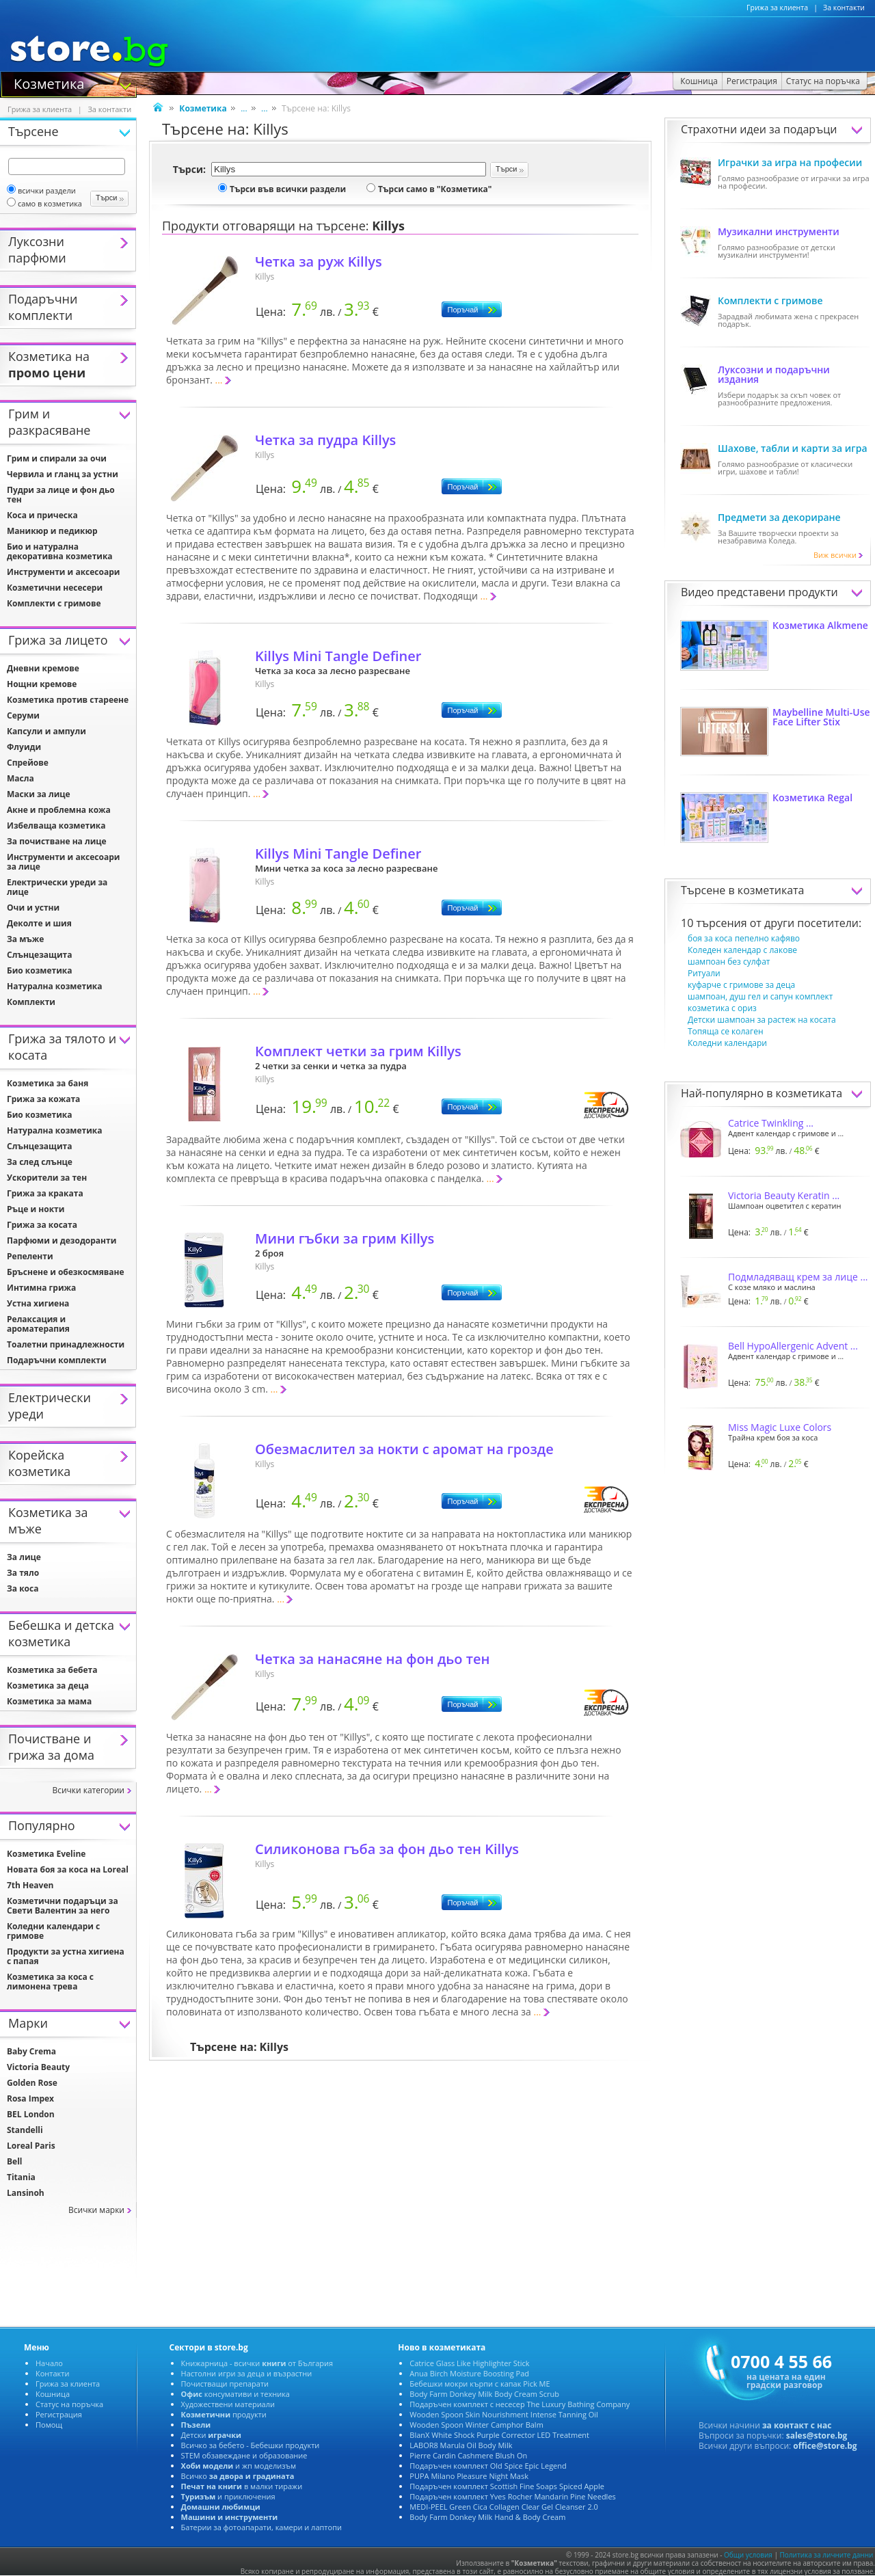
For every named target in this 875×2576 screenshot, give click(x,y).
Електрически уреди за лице (57, 887)
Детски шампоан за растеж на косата (762, 1019)
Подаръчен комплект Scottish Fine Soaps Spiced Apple (506, 2486)
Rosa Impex (30, 2098)
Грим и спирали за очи (57, 458)
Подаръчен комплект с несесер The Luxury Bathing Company (519, 2404)
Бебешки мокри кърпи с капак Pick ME (479, 2383)
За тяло (23, 1573)
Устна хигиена (38, 1303)
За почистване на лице (57, 841)
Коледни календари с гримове (53, 1931)
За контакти (844, 7)
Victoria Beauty (38, 2067)
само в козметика (44, 203)
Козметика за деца (48, 1685)
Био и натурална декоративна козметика (60, 551)
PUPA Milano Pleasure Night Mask (468, 2476)
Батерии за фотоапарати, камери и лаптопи (261, 2527)
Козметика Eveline (46, 1854)
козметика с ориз (722, 1008)
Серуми (23, 715)
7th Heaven (30, 1885)
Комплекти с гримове (770, 300)
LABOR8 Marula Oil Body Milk (460, 2445)
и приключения (228, 2496)
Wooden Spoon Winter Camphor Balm (476, 2424)
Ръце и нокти (35, 1209)
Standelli (25, 2130)
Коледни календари (727, 1043)
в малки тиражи (242, 2486)
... (244, 108)
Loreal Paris (31, 2145)
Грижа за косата (42, 1225)
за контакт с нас (797, 2425)
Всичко (238, 2476)
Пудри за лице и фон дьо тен (61, 494)
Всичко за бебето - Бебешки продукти (250, 2445)
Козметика (49, 83)
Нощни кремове (42, 684)
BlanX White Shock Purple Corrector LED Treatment (499, 2435)
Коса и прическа (42, 515)
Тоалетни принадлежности (65, 1344)
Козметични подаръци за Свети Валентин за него (62, 1905)
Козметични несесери (55, 587)
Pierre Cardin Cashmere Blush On (468, 2455)
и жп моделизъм (239, 2465)
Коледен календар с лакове (742, 950)
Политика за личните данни (827, 2555)
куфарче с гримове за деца (741, 985)
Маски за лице (38, 794)
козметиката (771, 890)
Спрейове (28, 762)
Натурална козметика (55, 986)
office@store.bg (825, 2446)
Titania (21, 2177)
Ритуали (704, 973)
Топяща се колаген (726, 1031)
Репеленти (30, 1256)
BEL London (31, 2114)
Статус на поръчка (69, 2404)
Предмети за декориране (779, 517)
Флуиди (24, 747)
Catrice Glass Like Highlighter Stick (469, 2363)
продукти (224, 2414)
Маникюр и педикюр (52, 531)
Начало (49, 2363)
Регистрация (59, 2414)
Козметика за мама (49, 1701)
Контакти (52, 2373)
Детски (211, 2435)
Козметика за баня (47, 1083)
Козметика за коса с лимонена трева (50, 1981)
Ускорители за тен (47, 1177)
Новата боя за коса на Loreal (68, 1869)
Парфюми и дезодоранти (61, 1240)
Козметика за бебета (52, 1670)
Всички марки (96, 2210)
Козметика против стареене (68, 700)
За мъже (25, 939)
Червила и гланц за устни (62, 474)
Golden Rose (32, 2083)
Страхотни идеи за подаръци (759, 129)
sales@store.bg (817, 2435)
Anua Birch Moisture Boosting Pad (469, 2373)
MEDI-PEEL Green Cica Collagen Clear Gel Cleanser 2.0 (503, 2506)
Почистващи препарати (225, 2383)
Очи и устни (33, 907)
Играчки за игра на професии (790, 162)
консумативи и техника (235, 2394)
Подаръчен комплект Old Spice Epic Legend (487, 2465)
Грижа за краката (45, 1193)
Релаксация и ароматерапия (38, 1323)
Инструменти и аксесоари (63, 572)
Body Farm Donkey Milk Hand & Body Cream (487, 2517)
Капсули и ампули (46, 731)
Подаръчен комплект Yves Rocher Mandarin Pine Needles (512, 2496)
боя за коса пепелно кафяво (744, 938)
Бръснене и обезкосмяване (65, 1272)
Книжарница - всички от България (257, 2363)
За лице (24, 1557)
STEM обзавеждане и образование (244, 2455)
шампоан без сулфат (729, 961)
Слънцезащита (39, 955)
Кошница (53, 2394)
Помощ (49, 2424)
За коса (22, 1588)
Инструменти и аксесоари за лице (63, 861)
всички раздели (41, 190)
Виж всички (838, 555)
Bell (14, 2161)
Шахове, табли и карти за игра (792, 448)
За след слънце (39, 1162)
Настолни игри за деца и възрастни (246, 2373)
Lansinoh (25, 2193)
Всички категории (88, 1790)
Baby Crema (31, 2051)
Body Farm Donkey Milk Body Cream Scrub (484, 2394)
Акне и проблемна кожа (59, 810)
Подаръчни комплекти (57, 1360)
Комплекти (31, 1002)
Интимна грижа (41, 1287)
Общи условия (748, 2555)
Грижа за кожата (43, 1099)
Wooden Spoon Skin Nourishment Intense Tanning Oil (503, 2414)
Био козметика (39, 970)
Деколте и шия (39, 923)
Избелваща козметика (56, 825)
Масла (20, 778)
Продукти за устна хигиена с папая (65, 1956)
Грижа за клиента (777, 7)
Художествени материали (228, 2404)
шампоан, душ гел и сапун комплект (760, 996)
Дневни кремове (43, 668)
